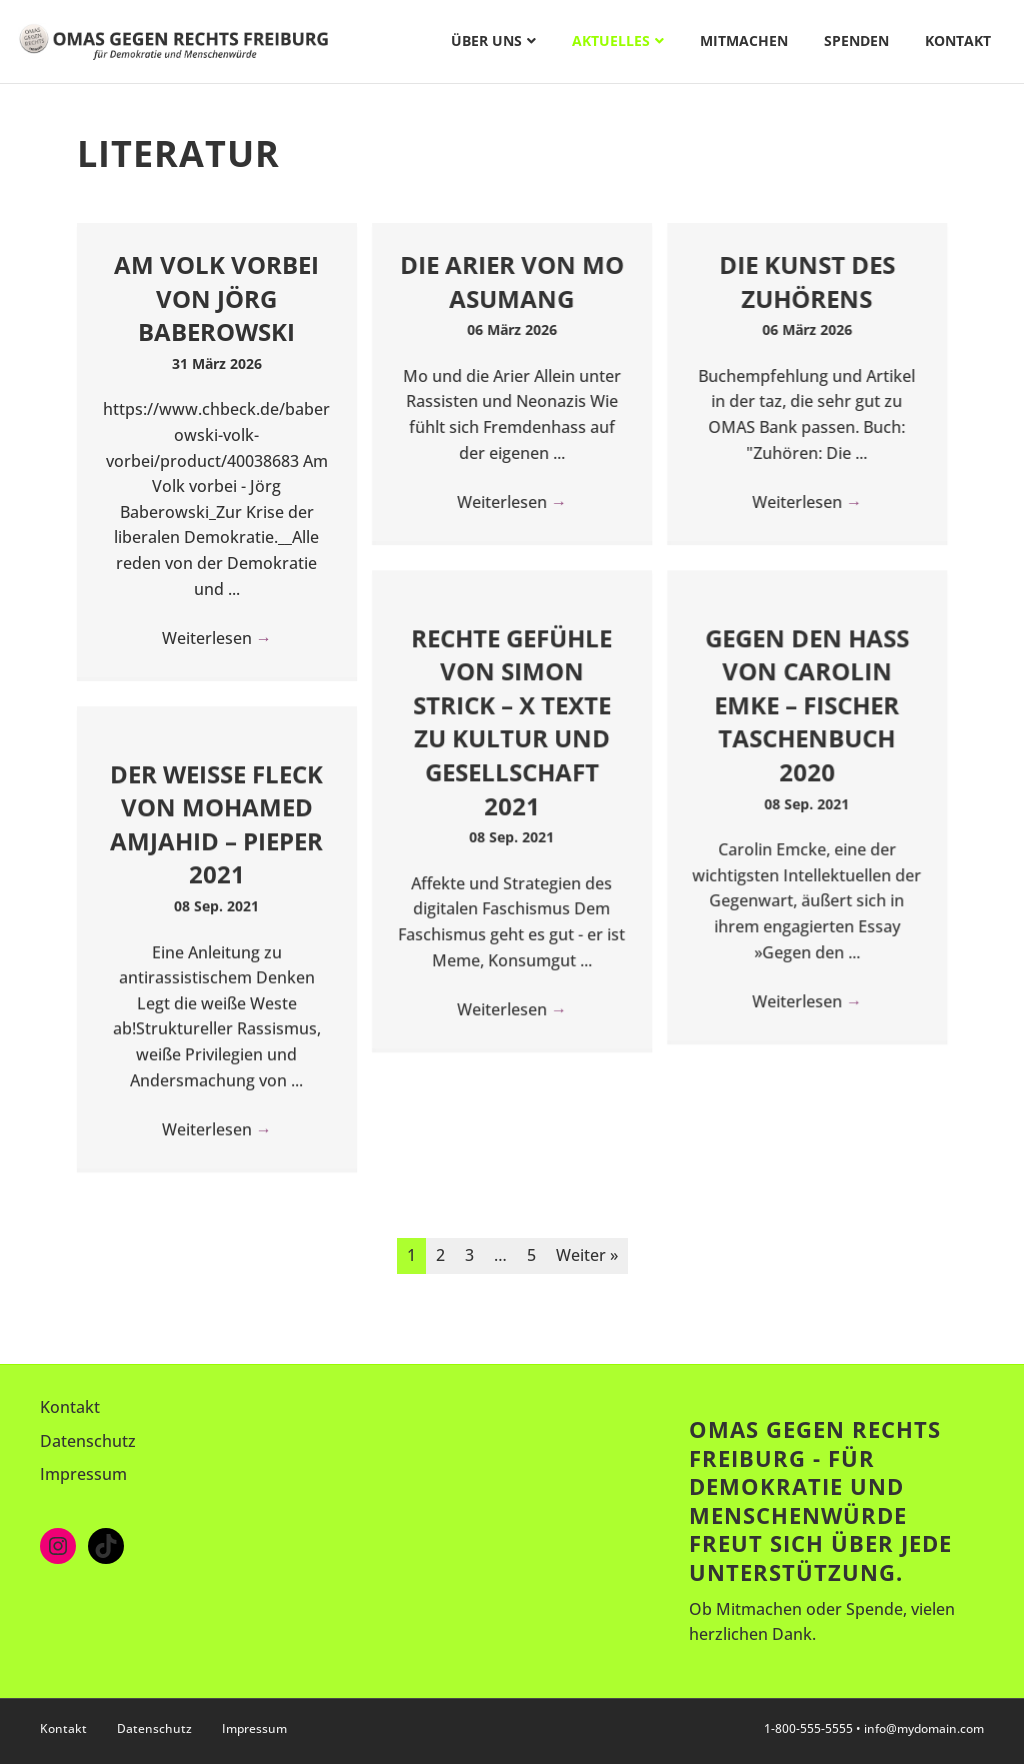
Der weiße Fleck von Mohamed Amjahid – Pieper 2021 (216, 824)
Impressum (83, 1474)
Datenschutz (88, 1441)
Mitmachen (744, 40)
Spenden (856, 40)
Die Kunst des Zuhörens (807, 281)
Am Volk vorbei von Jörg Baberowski (216, 298)
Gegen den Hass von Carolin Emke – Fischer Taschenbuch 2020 (807, 704)
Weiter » (587, 1255)
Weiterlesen (217, 638)
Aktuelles (611, 40)
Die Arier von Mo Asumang (512, 281)
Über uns (486, 40)
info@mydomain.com (924, 1728)
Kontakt (958, 40)
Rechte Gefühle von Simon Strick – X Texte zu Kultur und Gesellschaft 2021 (511, 721)
